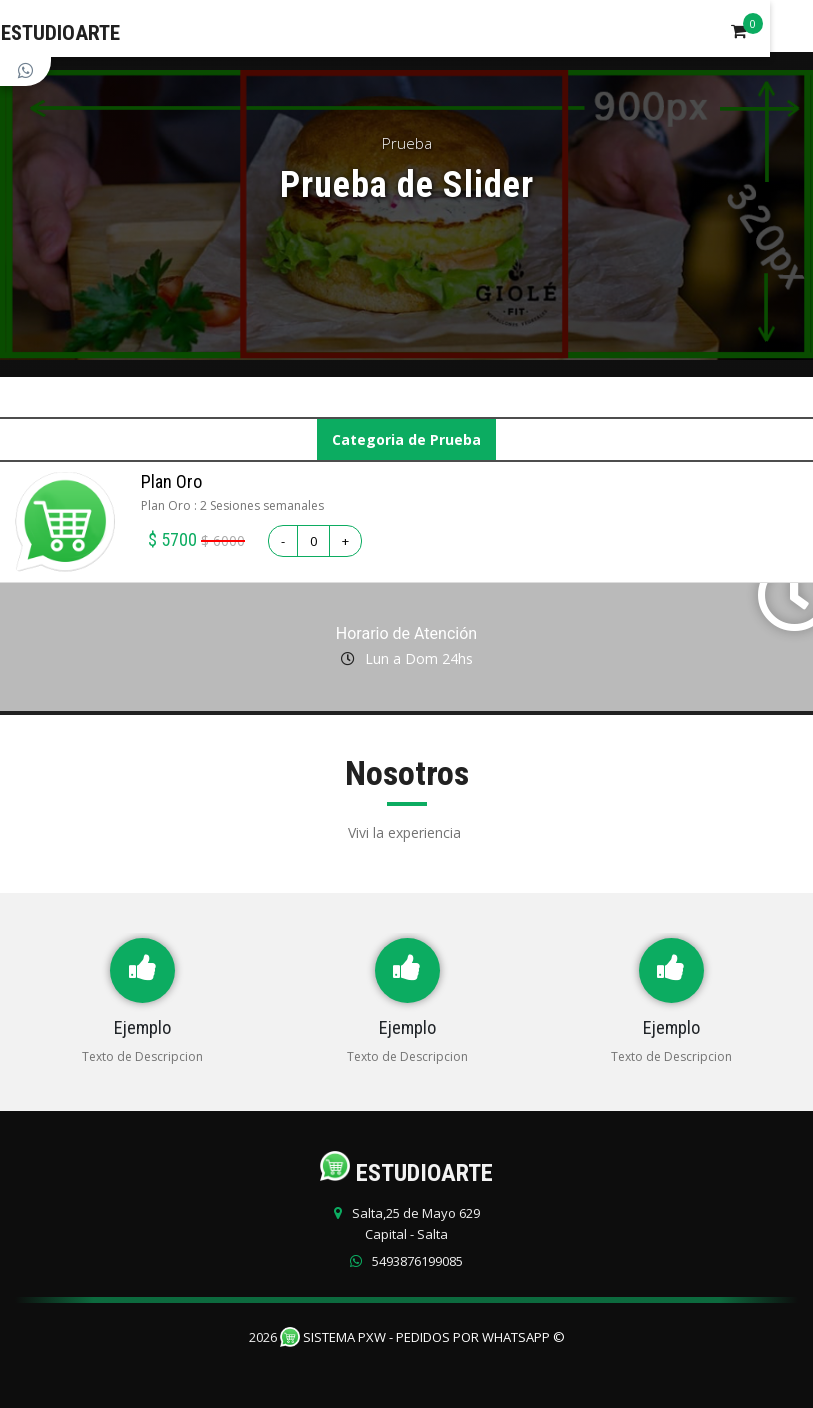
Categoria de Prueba (406, 439)
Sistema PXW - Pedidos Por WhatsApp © (422, 1337)
